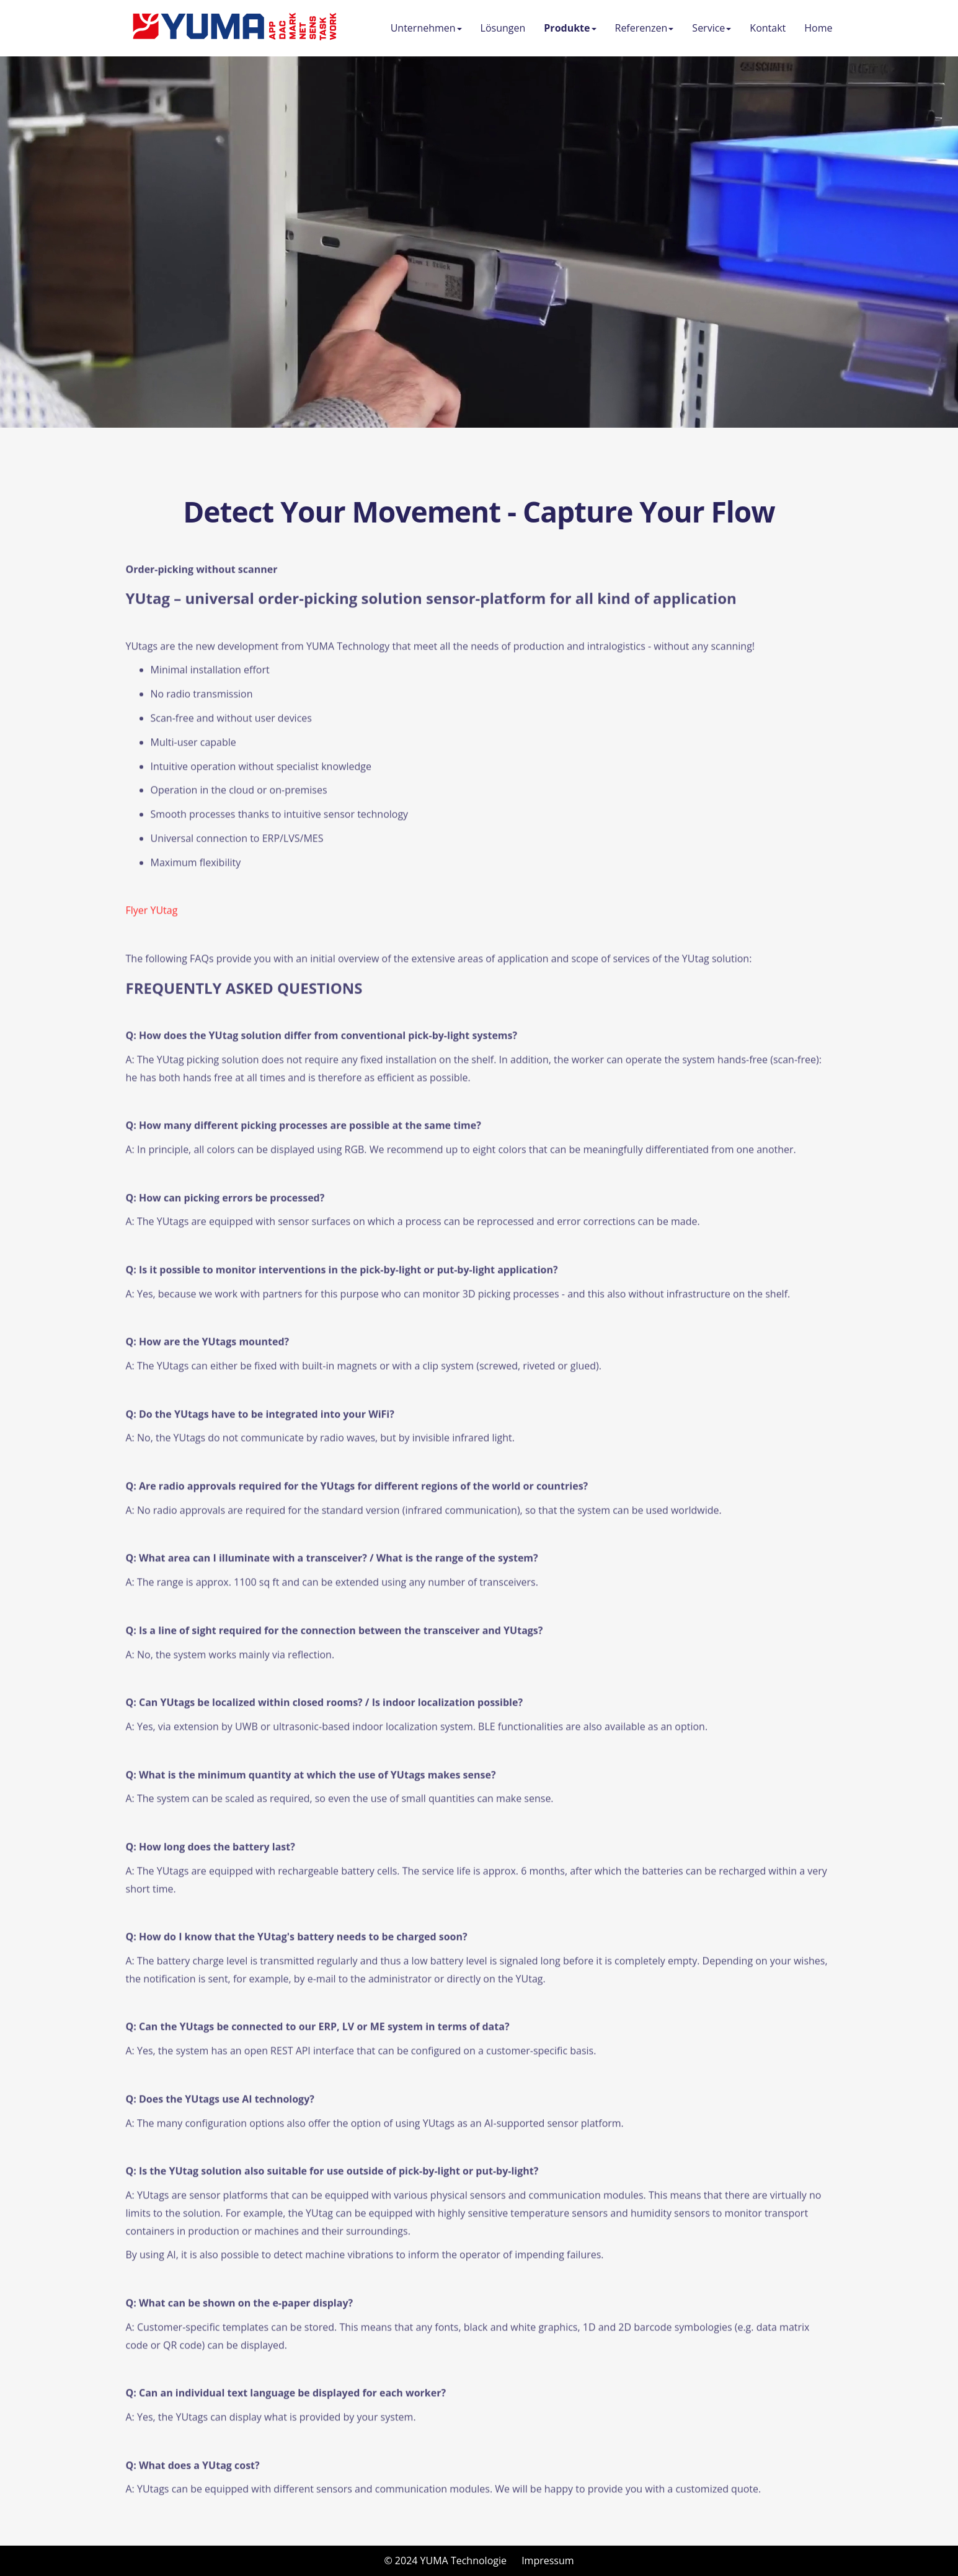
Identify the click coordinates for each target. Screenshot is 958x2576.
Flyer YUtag (152, 920)
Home (818, 28)
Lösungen (503, 28)
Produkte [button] (570, 28)
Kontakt (768, 28)
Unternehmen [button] (426, 28)
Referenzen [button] (644, 28)
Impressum (547, 2560)
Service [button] (711, 28)
